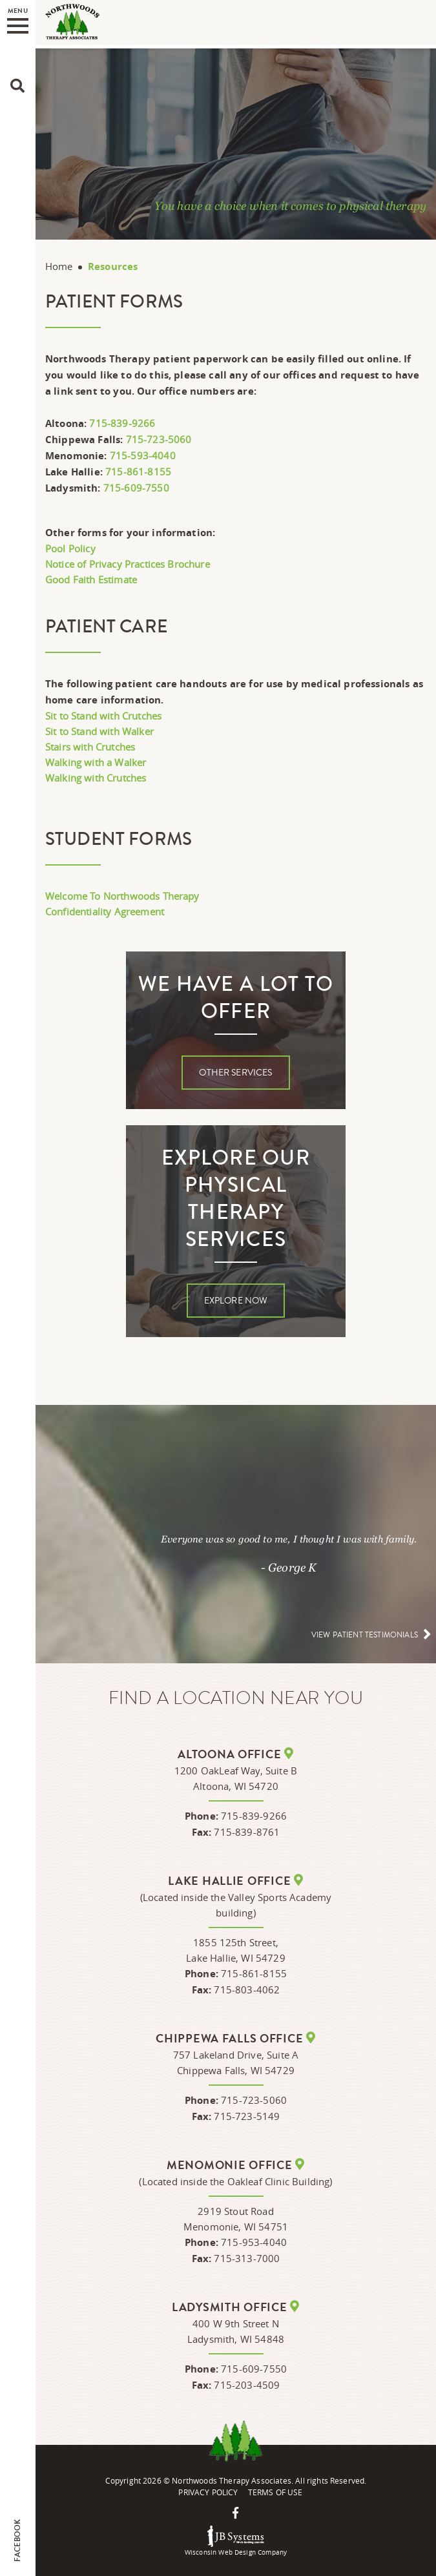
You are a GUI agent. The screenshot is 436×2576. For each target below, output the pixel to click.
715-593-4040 (143, 455)
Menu (17, 20)
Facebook (17, 2540)
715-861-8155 (138, 471)
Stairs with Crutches (90, 746)
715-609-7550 (136, 487)
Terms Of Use (275, 2492)
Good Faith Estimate (91, 579)
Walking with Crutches (95, 777)
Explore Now (236, 1300)
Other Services (235, 1072)
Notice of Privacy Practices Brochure (127, 563)
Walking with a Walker (95, 762)
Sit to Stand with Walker (99, 731)
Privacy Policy (208, 2492)
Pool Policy (70, 548)
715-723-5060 (159, 439)
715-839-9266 (122, 423)
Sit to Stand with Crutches (103, 715)
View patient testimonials (364, 1635)
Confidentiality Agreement (104, 911)
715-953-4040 (254, 2242)
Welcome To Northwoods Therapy (122, 895)
